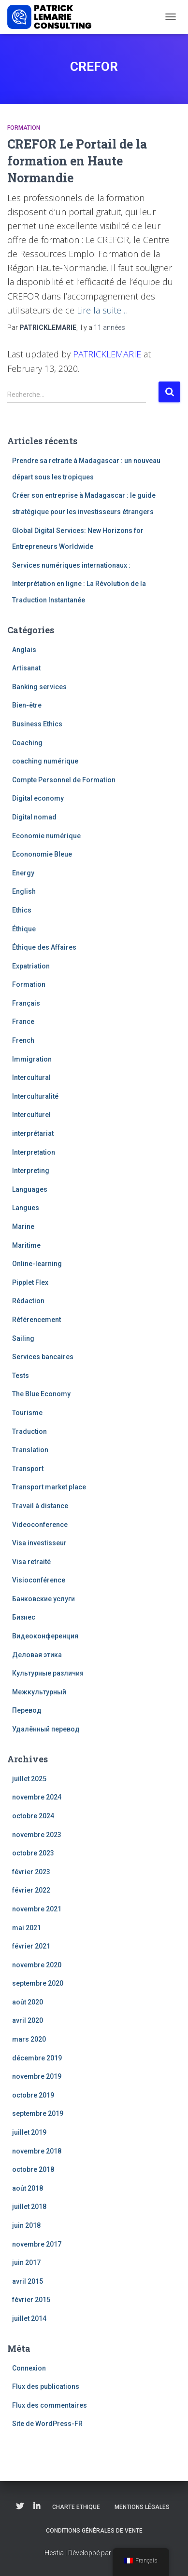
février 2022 (31, 1890)
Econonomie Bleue (42, 854)
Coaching (27, 743)
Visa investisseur (39, 1543)
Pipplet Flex (30, 1282)
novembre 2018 (36, 2151)
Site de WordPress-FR (47, 2423)
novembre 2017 (36, 2244)
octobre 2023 (33, 1853)
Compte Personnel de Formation (64, 780)
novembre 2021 (36, 1909)
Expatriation (31, 966)
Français (26, 1003)
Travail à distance (40, 1506)
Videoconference (40, 1524)
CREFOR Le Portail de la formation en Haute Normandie (77, 161)
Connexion (29, 2368)
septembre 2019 (37, 2113)
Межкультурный (39, 1692)
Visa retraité (31, 1562)
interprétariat (33, 1133)
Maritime (26, 1245)
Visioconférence (38, 1580)
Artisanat (26, 668)
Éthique (24, 929)
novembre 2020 (36, 1965)
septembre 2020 (37, 1983)
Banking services (39, 687)
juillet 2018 (29, 2206)
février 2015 (31, 2299)
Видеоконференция (45, 1636)
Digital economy (38, 798)
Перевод (27, 1710)
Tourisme (27, 1413)
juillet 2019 (29, 2132)
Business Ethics (37, 724)
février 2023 (31, 1872)
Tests (20, 1375)
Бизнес (23, 1617)
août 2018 (27, 2188)
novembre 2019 (36, 2076)
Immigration (32, 1059)
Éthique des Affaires (44, 947)
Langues (25, 1208)
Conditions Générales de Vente (94, 2530)
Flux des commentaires (49, 2405)
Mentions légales (142, 2507)
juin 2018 (26, 2225)
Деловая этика (37, 1655)
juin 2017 (26, 2262)
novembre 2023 (36, 1835)
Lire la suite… (102, 310)
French (23, 1040)
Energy (23, 873)
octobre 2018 (33, 2169)
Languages (29, 1189)
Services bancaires (42, 1357)
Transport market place (49, 1487)
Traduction (29, 1431)
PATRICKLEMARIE (107, 354)
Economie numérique (46, 836)
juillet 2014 (29, 2318)
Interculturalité (35, 1096)
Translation (30, 1450)
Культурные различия (48, 1673)
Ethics (21, 910)
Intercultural (31, 1077)
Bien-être (27, 705)
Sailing (23, 1338)
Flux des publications (45, 2386)
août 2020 (27, 2002)
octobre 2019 (33, 2095)
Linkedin (37, 2506)
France (23, 1021)
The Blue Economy (41, 1394)
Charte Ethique (76, 2507)
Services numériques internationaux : (71, 565)
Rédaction (28, 1301)
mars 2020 (29, 2039)
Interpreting (30, 1170)
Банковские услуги (43, 1599)
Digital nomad (34, 817)
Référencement (36, 1319)
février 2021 (31, 1946)
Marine (23, 1226)
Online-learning (37, 1264)
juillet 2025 (29, 1779)
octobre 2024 (33, 1816)
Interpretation (33, 1152)
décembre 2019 (37, 2058)
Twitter (20, 2506)
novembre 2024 (36, 1797)
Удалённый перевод (46, 1729)
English (24, 891)
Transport (27, 1468)
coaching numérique (45, 761)
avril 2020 (27, 2020)
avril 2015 (27, 2281)
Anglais (24, 650)
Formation (23, 127)
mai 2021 (26, 1928)
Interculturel (31, 1114)
